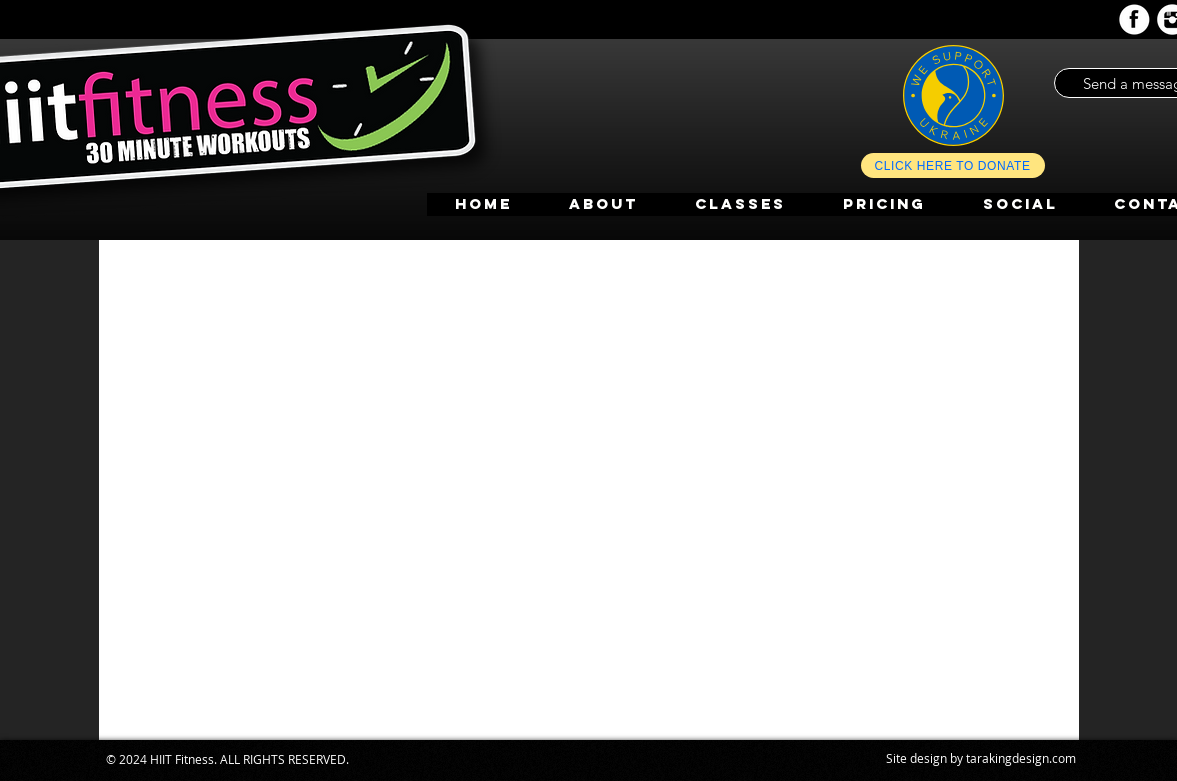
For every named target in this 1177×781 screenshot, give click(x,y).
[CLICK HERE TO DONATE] (953, 165)
